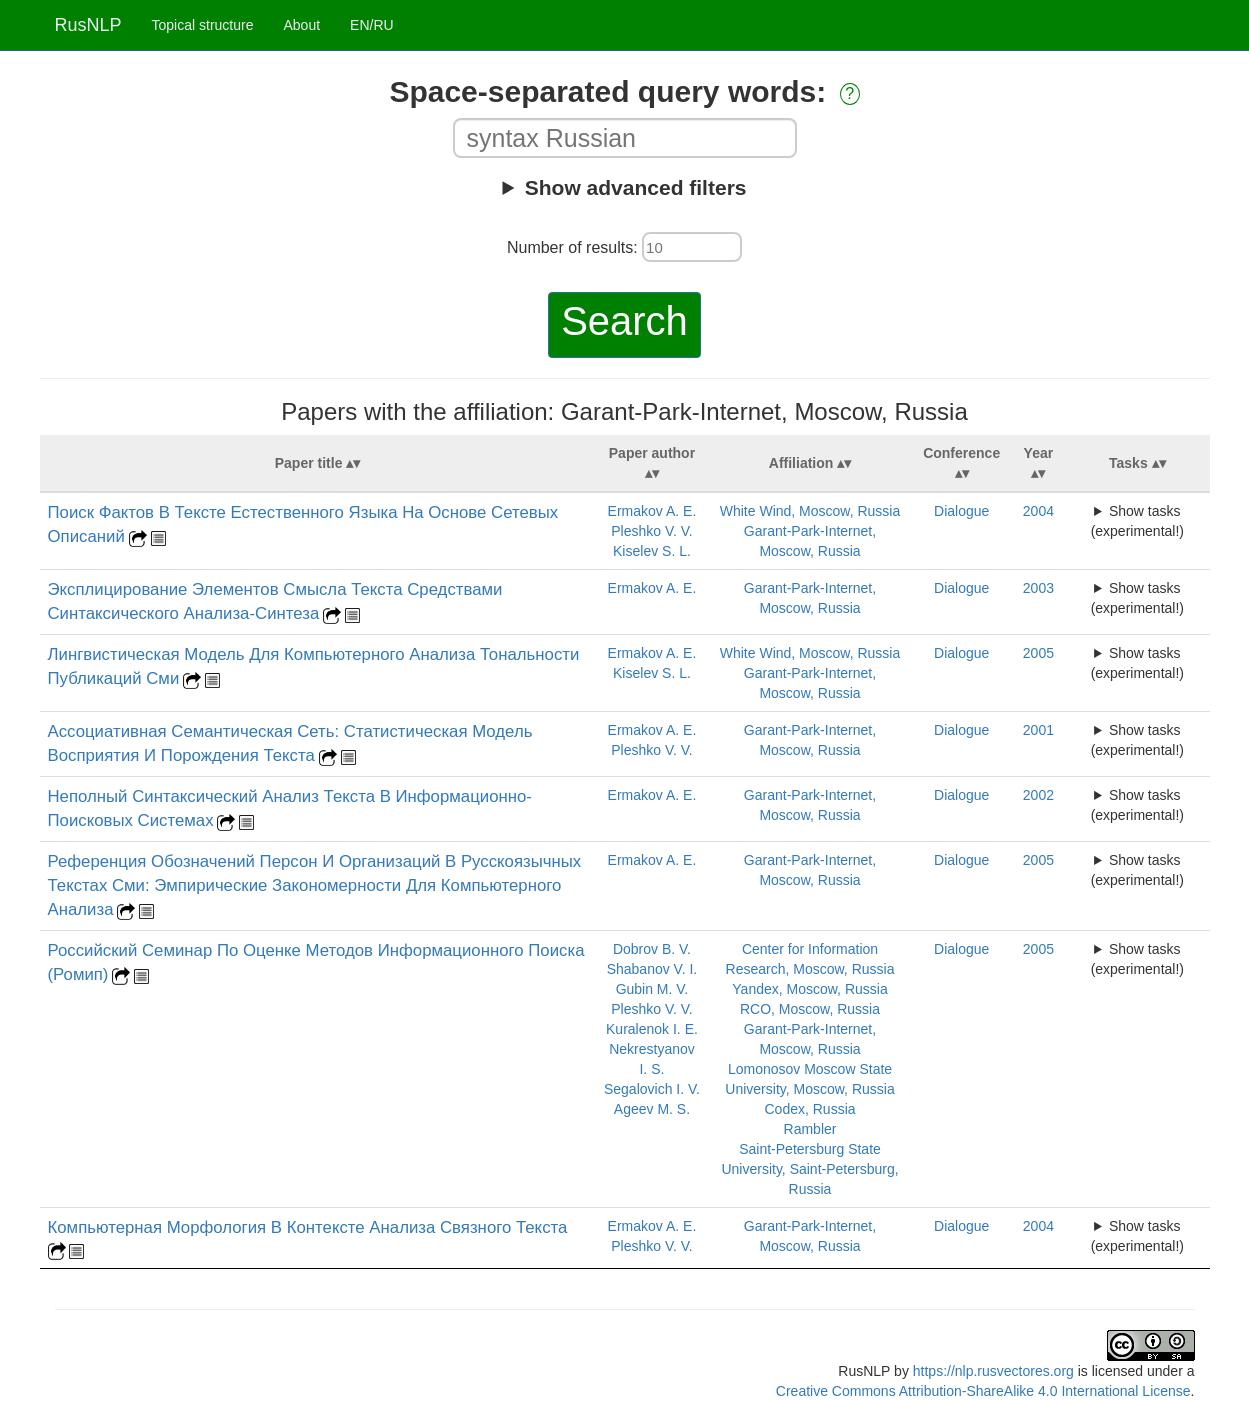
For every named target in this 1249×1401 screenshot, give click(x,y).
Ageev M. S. (652, 1109)
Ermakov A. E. (652, 511)
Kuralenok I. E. (652, 1029)
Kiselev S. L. (652, 551)
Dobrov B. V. (652, 949)
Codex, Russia (809, 1109)
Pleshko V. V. (651, 531)
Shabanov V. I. (652, 969)
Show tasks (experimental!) (1137, 521)
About (301, 25)
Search (624, 321)
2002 (1038, 795)
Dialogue (961, 511)
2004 (1038, 511)
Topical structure (203, 25)
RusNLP (88, 25)
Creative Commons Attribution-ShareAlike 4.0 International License (983, 1391)
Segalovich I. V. (652, 1089)
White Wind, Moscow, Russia (810, 511)
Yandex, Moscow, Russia (809, 989)
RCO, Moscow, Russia (810, 1009)
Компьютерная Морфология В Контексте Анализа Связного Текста (308, 1227)
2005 (1038, 653)
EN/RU (372, 25)
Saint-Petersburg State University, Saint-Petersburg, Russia (809, 1169)
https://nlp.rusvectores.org (993, 1371)
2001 (1038, 730)
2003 (1038, 588)
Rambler (810, 1129)
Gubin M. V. (652, 989)
